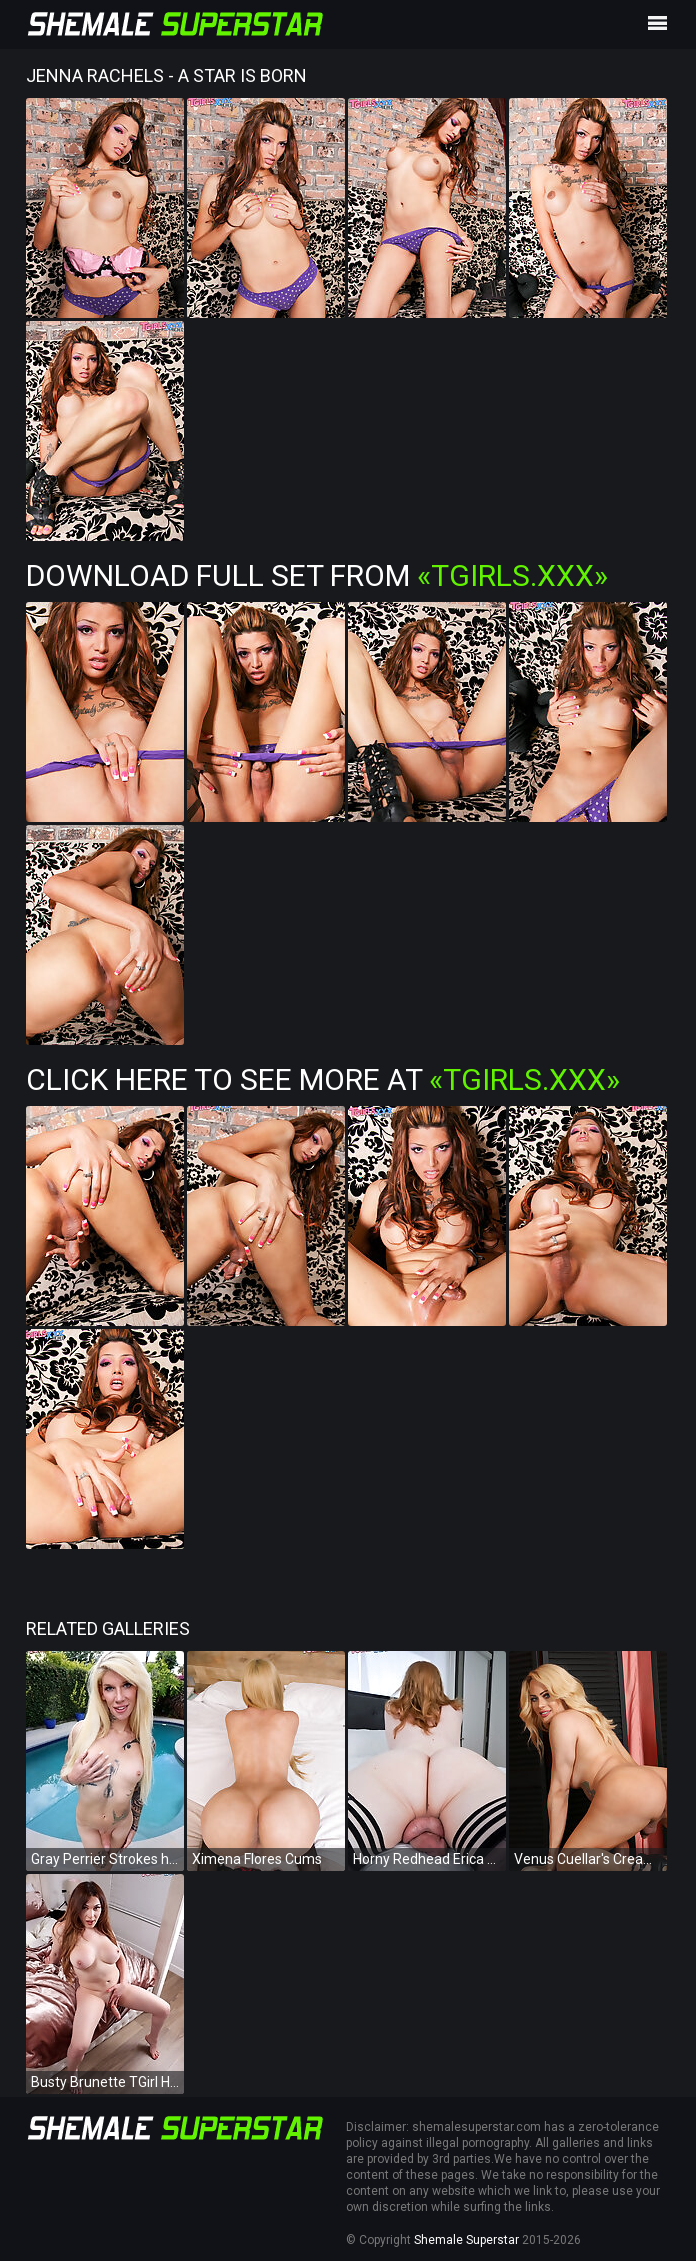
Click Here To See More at (323, 1079)
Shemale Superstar (466, 2240)
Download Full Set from (317, 575)
